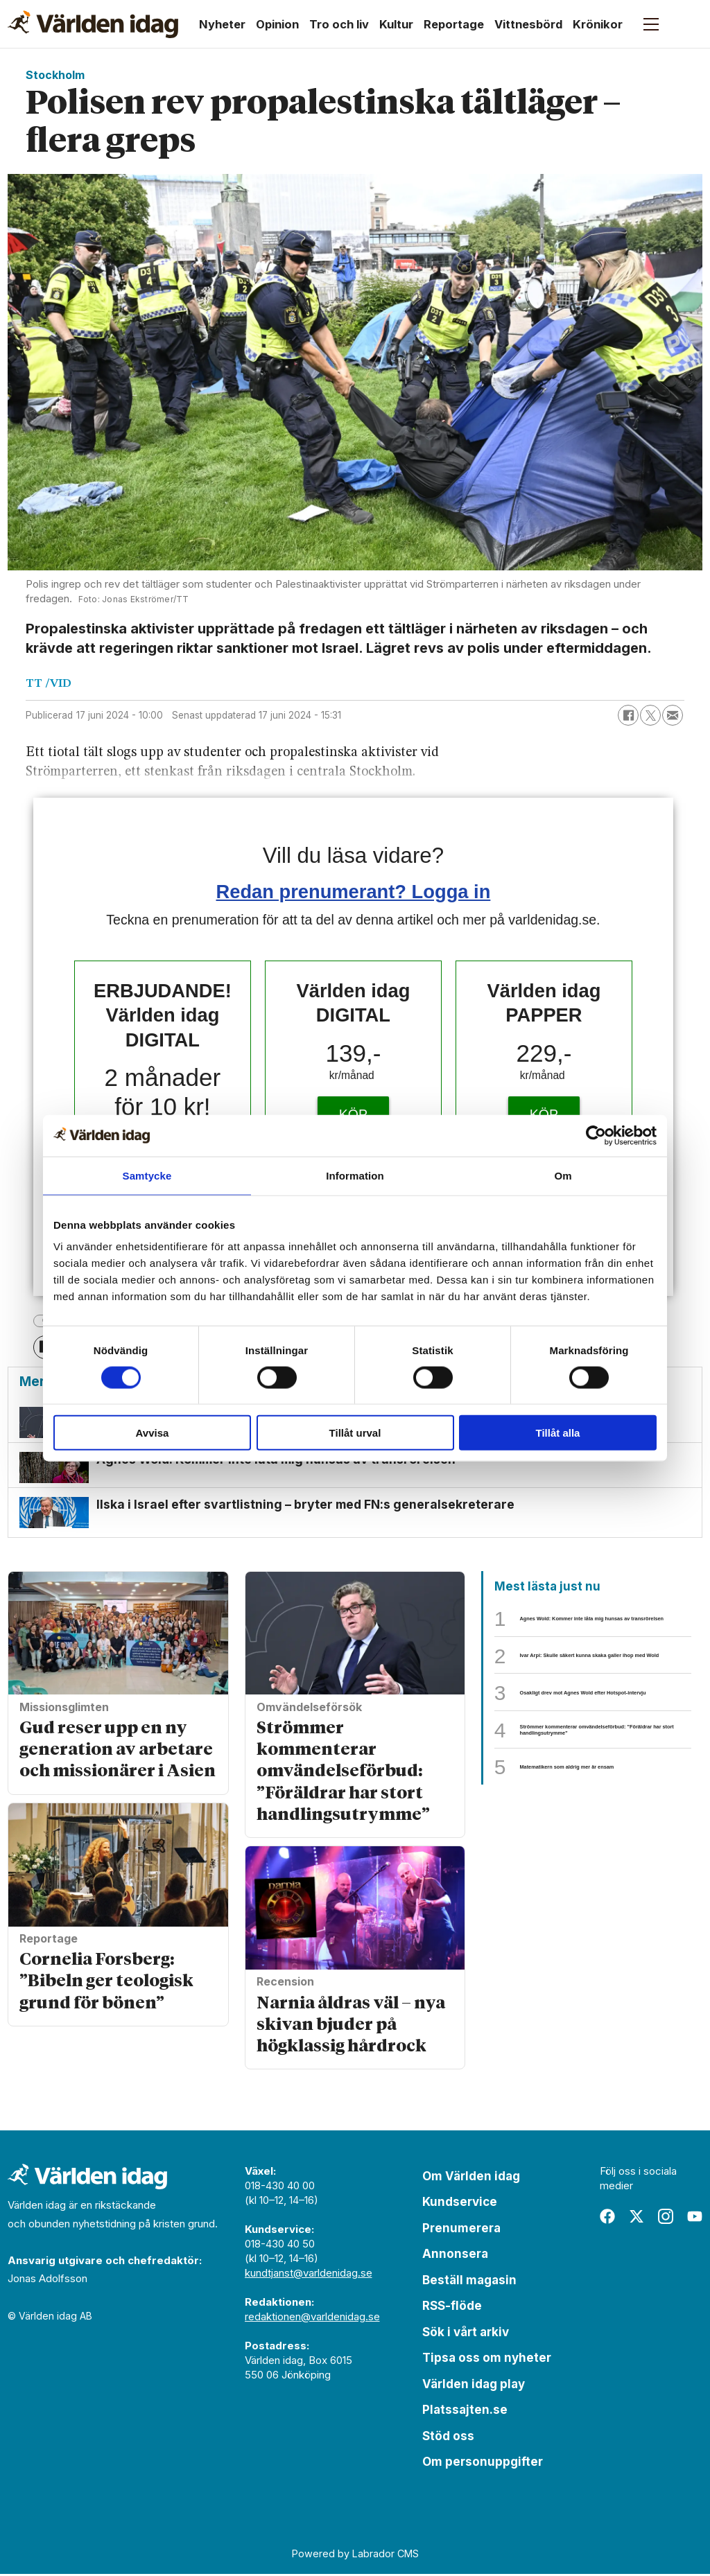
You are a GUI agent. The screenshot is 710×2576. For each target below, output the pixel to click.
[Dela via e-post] (672, 715)
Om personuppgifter (482, 2464)
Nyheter (222, 24)
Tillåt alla (558, 1433)
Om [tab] (562, 1175)
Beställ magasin (469, 2282)
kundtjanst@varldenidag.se (308, 2274)
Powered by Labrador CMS (355, 2556)
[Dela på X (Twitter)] (650, 715)
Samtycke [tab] (147, 1175)
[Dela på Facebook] (628, 715)
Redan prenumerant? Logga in (353, 891)
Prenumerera (461, 2230)
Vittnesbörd (528, 24)
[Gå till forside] (93, 24)
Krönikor (598, 24)
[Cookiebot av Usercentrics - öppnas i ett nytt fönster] (596, 1135)
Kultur (396, 24)
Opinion (277, 24)
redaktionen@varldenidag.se (312, 2318)
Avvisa (152, 1433)
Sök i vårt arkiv (465, 2334)
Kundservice (459, 2204)
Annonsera (455, 2256)
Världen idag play (473, 2386)
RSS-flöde (452, 2308)
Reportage (454, 24)
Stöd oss (448, 2438)
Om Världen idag (471, 2178)
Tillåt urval (355, 1433)
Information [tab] (355, 1175)
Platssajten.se (465, 2412)
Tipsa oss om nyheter (486, 2360)
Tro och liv (339, 24)
